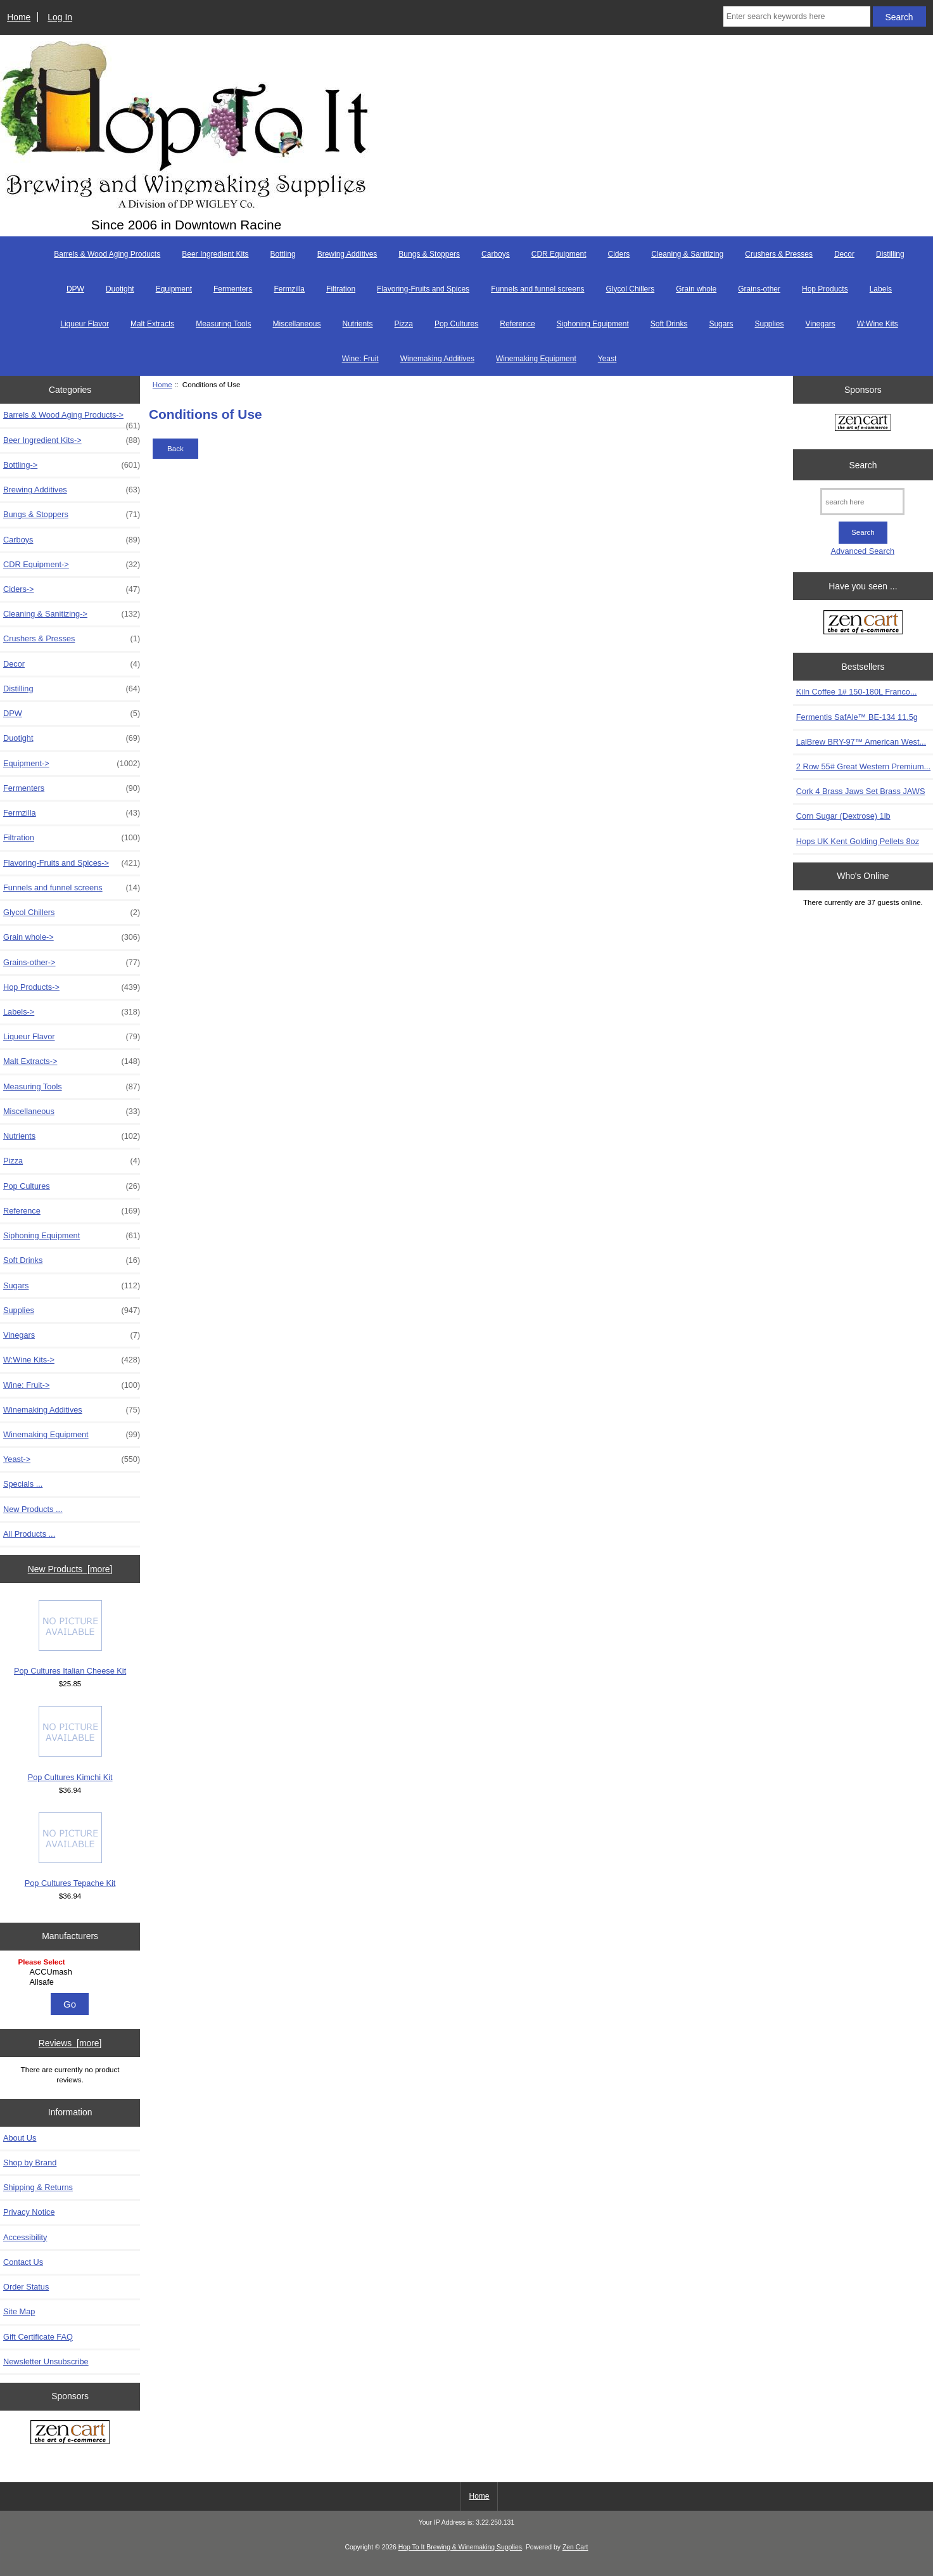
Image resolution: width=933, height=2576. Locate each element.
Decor (844, 254)
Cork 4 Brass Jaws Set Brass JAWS (860, 791)
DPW (75, 289)
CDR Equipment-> (71, 565)
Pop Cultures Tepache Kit (70, 1850)
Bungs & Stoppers (429, 254)
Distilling (890, 254)
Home (18, 17)
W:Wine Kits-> (71, 1360)
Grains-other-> (71, 963)
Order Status (26, 2286)
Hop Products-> (71, 987)
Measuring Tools (223, 323)
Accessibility (25, 2237)
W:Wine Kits (877, 323)
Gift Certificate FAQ (38, 2337)
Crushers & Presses (779, 254)
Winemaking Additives (437, 358)
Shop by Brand (29, 2162)
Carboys (495, 254)
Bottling (283, 254)
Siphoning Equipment (593, 323)
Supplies (769, 323)
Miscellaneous (296, 323)
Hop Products (825, 289)
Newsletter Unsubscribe (46, 2361)
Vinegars (820, 323)
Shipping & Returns (38, 2187)
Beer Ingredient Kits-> (71, 440)
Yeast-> (71, 1459)
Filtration (340, 289)
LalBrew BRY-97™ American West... (861, 742)
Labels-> (71, 1012)
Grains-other (759, 289)
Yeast (607, 358)
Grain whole (696, 289)
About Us (19, 2138)
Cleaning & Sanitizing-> (71, 614)
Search (863, 464)
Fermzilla (289, 289)
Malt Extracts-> (71, 1061)
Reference (517, 323)
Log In (60, 17)
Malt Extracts (152, 323)
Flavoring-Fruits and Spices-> (71, 863)
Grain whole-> (71, 937)
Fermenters (232, 289)
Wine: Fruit (360, 358)
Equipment (174, 289)
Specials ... (22, 1484)
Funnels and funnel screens (537, 289)
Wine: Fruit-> (71, 1385)
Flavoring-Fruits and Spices (423, 289)
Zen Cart (575, 2547)
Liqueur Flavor (84, 323)
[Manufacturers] (70, 1973)
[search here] (862, 501)
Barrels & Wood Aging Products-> (71, 418)
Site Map (19, 2311)
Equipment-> (71, 764)
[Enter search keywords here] (796, 16)
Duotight (120, 289)
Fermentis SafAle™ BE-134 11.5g (857, 717)
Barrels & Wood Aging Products (107, 254)
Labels (881, 289)
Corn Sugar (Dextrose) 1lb (843, 816)
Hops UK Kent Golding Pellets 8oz (857, 841)
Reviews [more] (70, 2043)
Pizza (404, 323)
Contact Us (23, 2262)
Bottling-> (71, 465)
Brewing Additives (347, 254)
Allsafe (72, 1982)
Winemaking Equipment (536, 358)
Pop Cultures (456, 323)
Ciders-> (71, 589)
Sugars (721, 323)
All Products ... (29, 1534)
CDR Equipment (559, 254)
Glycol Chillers (630, 289)
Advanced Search (863, 551)
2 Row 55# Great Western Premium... (863, 766)
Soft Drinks (669, 323)
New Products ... (33, 1509)
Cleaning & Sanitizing (687, 254)
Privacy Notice (28, 2212)
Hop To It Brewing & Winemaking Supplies (460, 2547)
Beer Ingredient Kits (215, 254)
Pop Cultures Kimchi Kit (70, 1743)
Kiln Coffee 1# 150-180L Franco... (856, 691)
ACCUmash (72, 1972)
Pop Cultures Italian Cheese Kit (70, 1638)
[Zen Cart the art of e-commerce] (70, 2433)
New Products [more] (70, 1569)
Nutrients (358, 323)
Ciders (618, 254)
